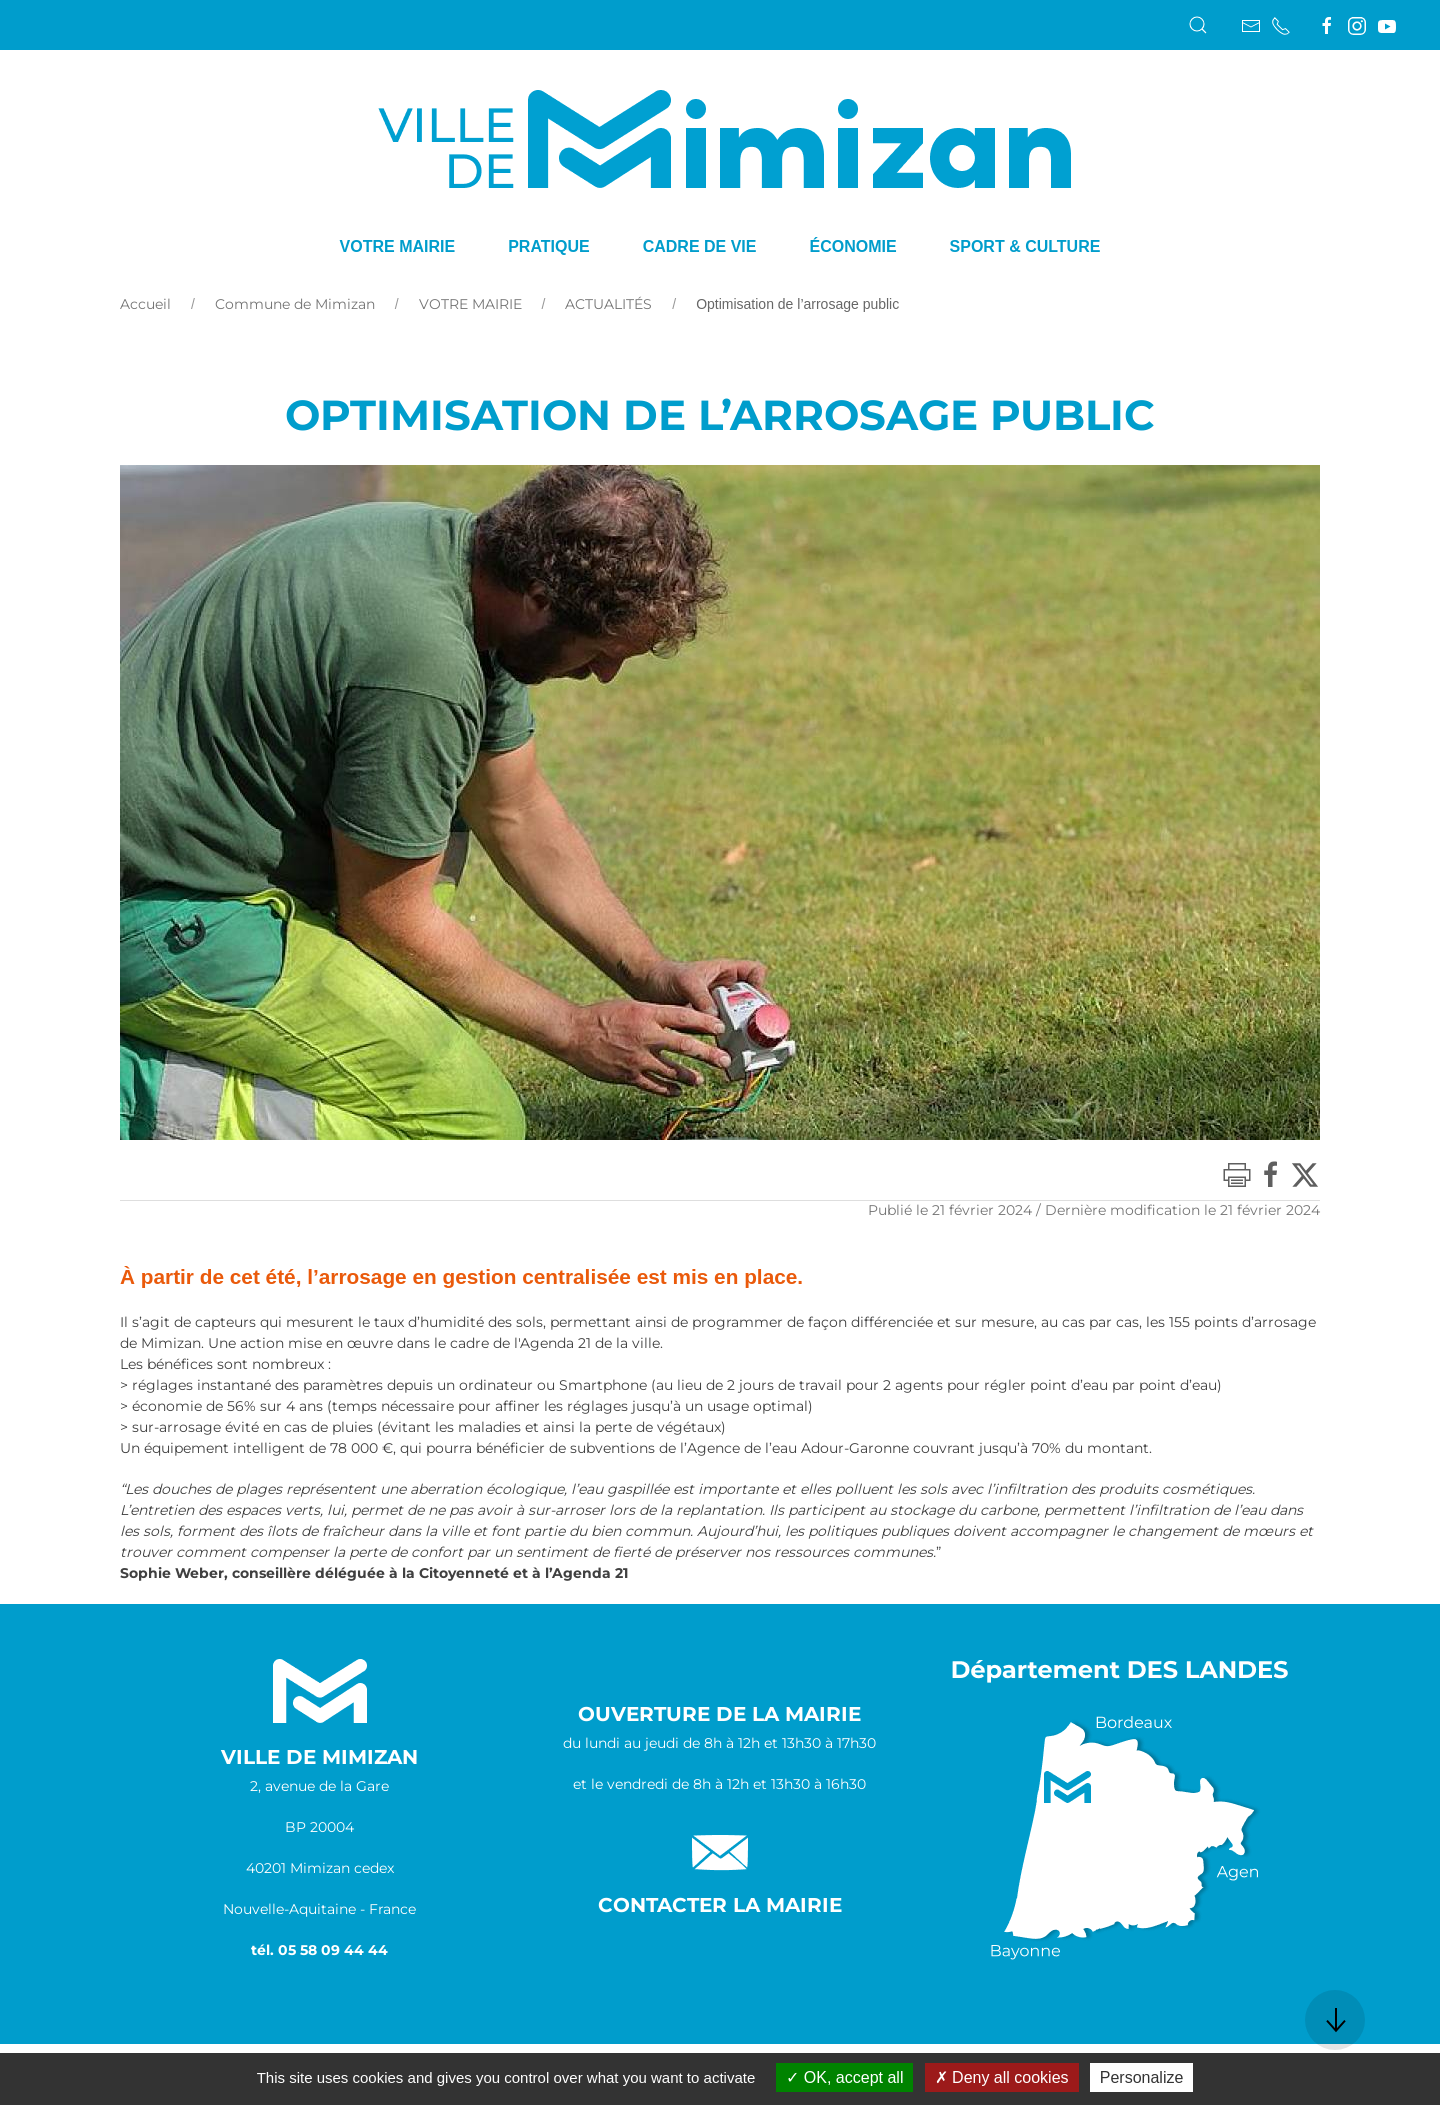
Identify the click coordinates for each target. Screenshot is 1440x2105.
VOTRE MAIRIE (470, 304)
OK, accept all (844, 2077)
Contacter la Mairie (720, 1905)
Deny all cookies (1002, 2077)
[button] (1198, 25)
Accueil (145, 304)
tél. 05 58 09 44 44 (319, 1950)
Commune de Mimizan (295, 304)
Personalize (1142, 2077)
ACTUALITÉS (608, 304)
